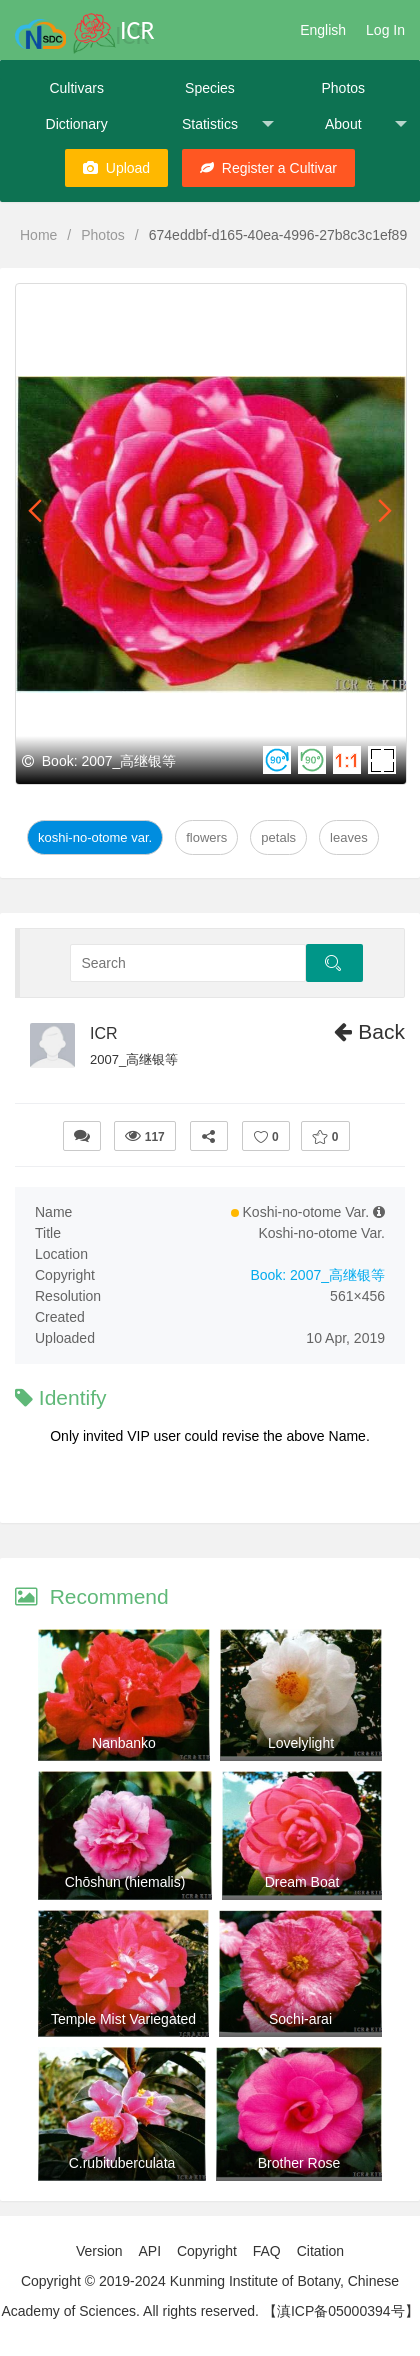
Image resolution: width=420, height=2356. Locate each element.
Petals (278, 837)
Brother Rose (299, 2163)
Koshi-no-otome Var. (95, 837)
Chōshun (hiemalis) (125, 1882)
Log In (385, 30)
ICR (104, 1033)
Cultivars (76, 88)
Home (38, 235)
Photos (343, 88)
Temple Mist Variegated (123, 2019)
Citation (320, 2251)
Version (99, 2251)
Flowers (206, 837)
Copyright (207, 2251)
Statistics (228, 124)
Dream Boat (302, 1882)
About (366, 124)
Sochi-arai (300, 2019)
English (323, 30)
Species (210, 88)
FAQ (267, 2251)
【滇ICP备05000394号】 (341, 2311)
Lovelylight (301, 1743)
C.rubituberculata (122, 2163)
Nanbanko (124, 1743)
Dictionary (77, 124)
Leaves (349, 837)
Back (369, 1031)
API (149, 2251)
